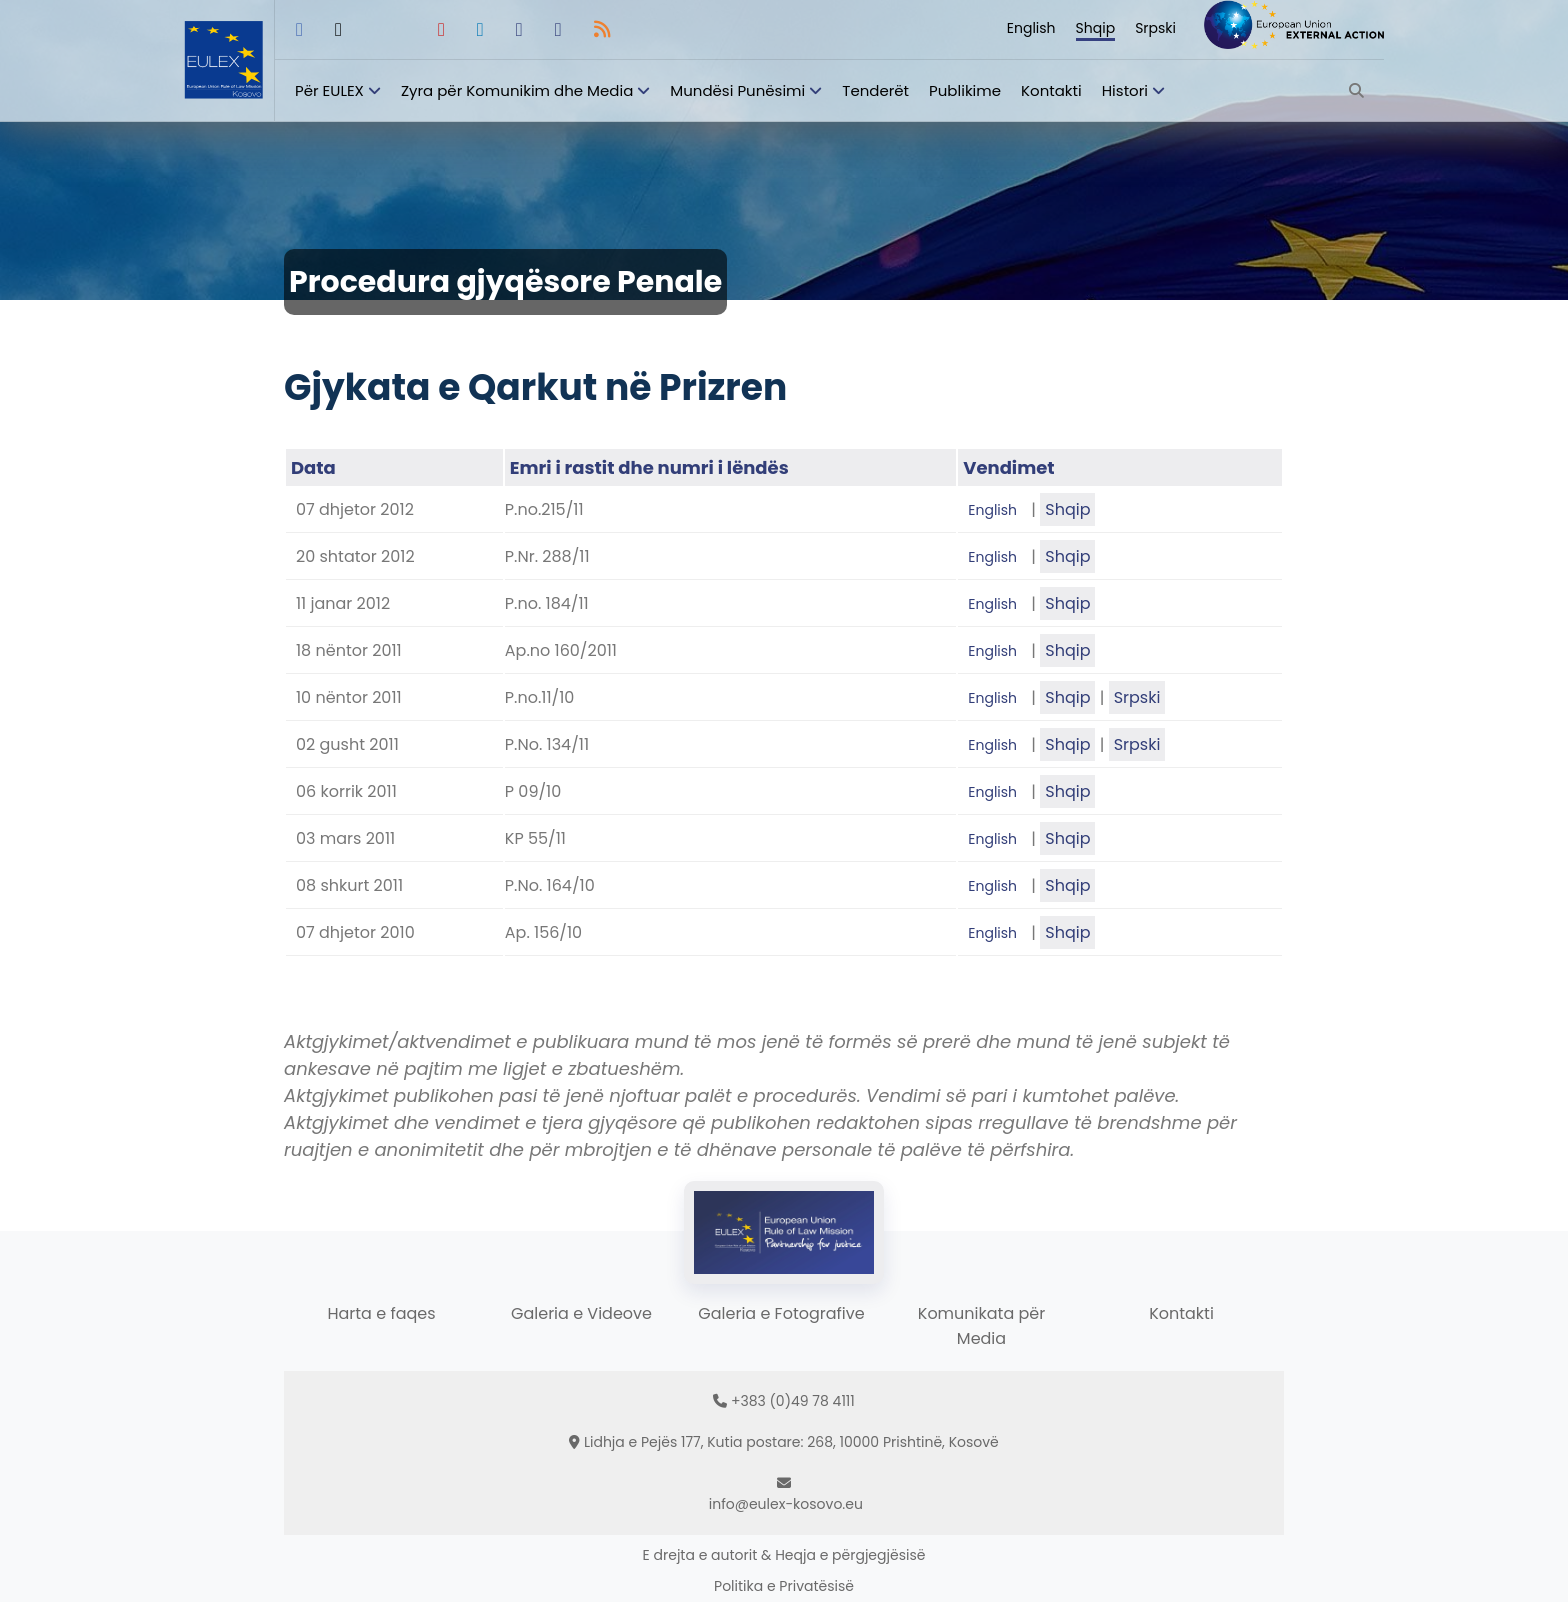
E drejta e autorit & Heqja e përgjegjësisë (784, 1555)
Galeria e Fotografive (781, 1313)
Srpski (1155, 28)
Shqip (1096, 28)
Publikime (965, 90)
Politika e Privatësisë (784, 1586)
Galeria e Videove (581, 1313)
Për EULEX (329, 90)
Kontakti (1051, 90)
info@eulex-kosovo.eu (786, 1504)
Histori (1125, 90)
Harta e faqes (381, 1313)
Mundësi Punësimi (737, 90)
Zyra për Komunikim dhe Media (517, 90)
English (1031, 28)
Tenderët (875, 90)
